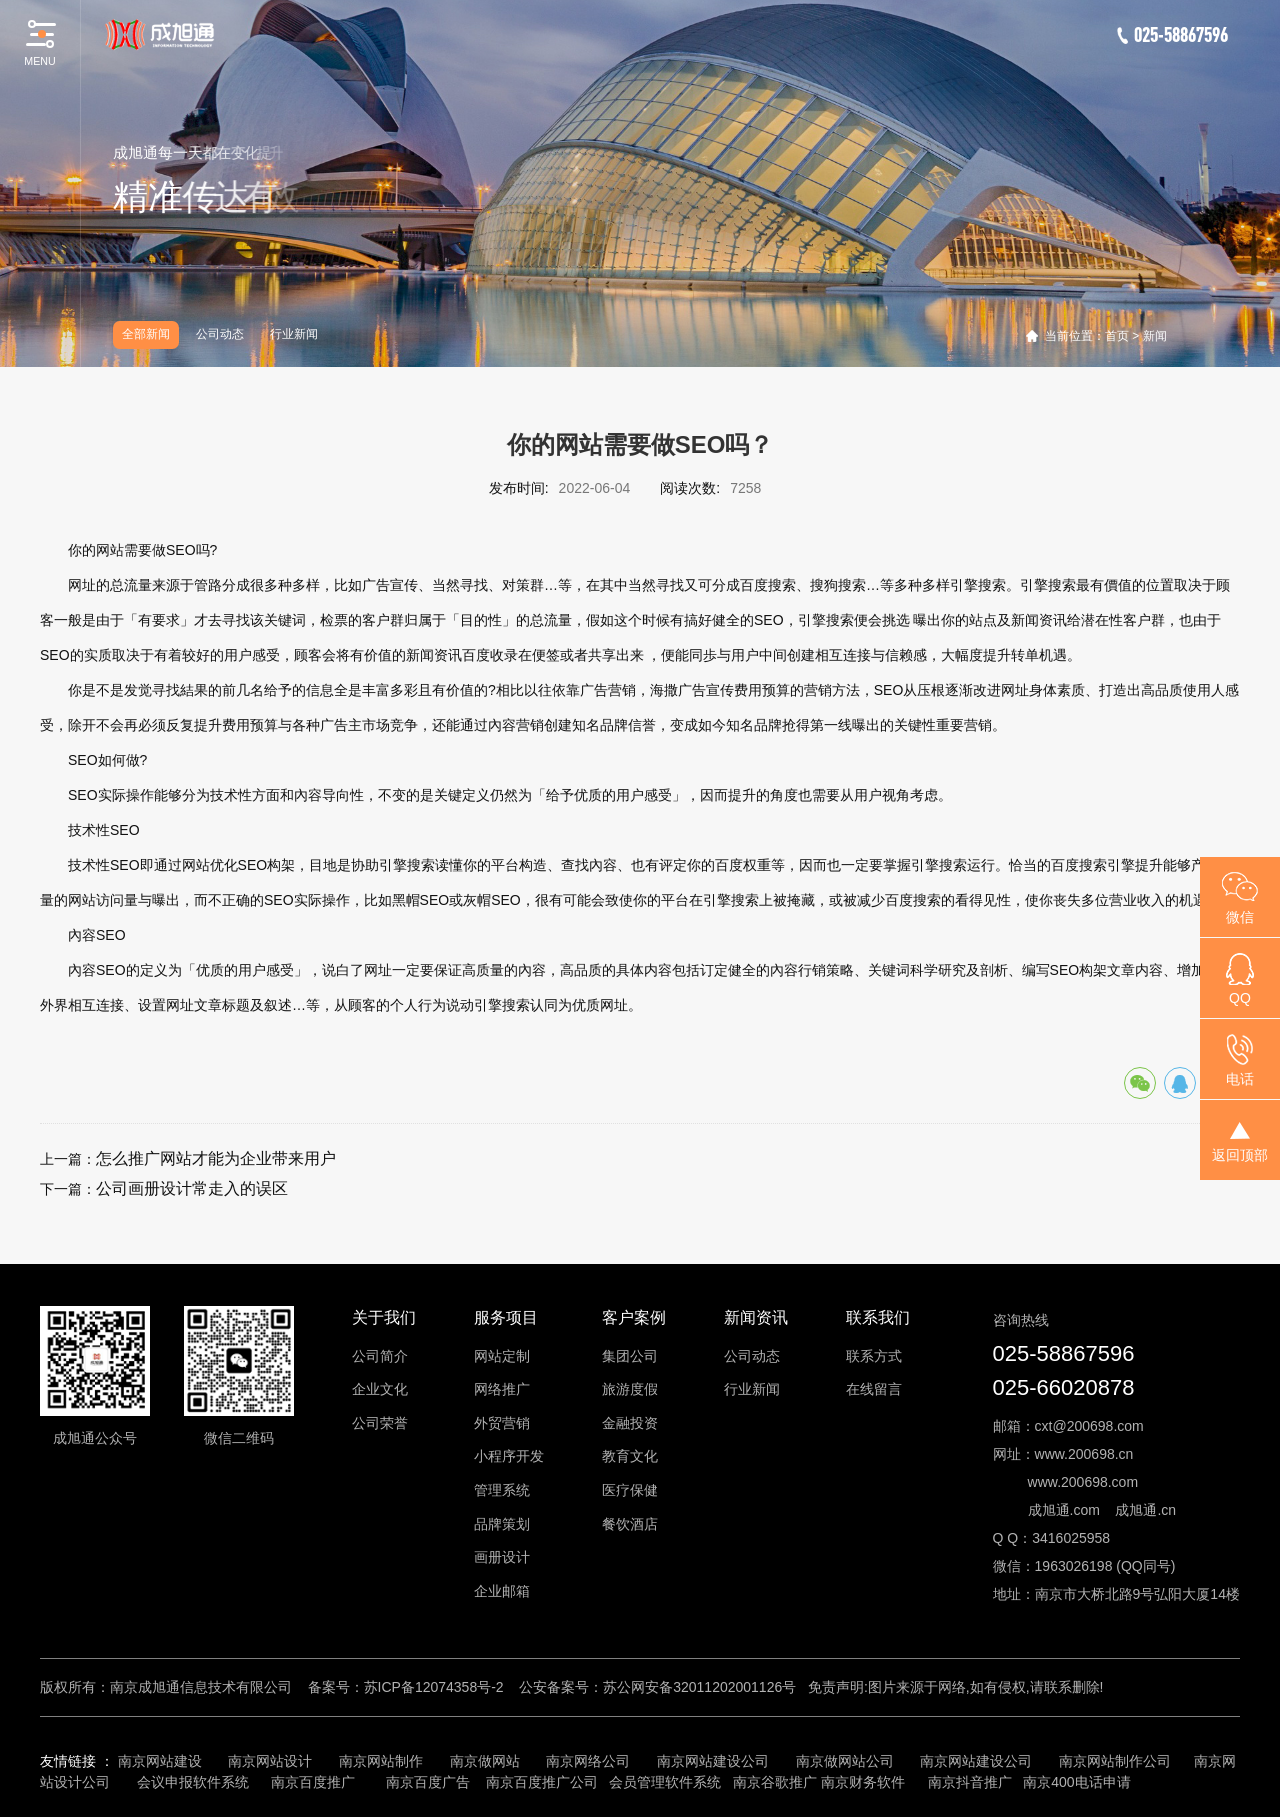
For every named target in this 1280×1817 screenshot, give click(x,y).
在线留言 (874, 1389)
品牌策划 (502, 1524)
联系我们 (878, 1317)
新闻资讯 (756, 1317)
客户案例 (634, 1317)
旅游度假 (630, 1389)
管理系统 (502, 1490)
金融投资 (630, 1423)
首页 (1117, 336)
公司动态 (220, 334)
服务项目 (506, 1317)
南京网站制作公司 (1115, 1761)
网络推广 (502, 1389)
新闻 (1155, 336)
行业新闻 (294, 334)
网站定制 (502, 1356)
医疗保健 (630, 1490)
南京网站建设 (160, 1761)
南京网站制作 (381, 1761)
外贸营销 (502, 1423)
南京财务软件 (863, 1782)
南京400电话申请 (1076, 1782)
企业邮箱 (502, 1591)
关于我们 (384, 1317)
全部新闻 (146, 334)
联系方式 (874, 1356)
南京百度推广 (313, 1782)
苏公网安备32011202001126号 (699, 1687)
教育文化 (630, 1456)
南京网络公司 (588, 1761)
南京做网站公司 (845, 1761)
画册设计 (502, 1557)
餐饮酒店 (630, 1524)
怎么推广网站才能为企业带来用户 (216, 1158)
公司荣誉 (380, 1423)
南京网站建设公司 (713, 1761)
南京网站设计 (270, 1761)
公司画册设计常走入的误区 (192, 1188)
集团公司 (630, 1356)
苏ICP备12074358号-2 (434, 1687)
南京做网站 (485, 1761)
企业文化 (380, 1389)
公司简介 (380, 1356)
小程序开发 (509, 1456)
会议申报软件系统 (195, 1782)
